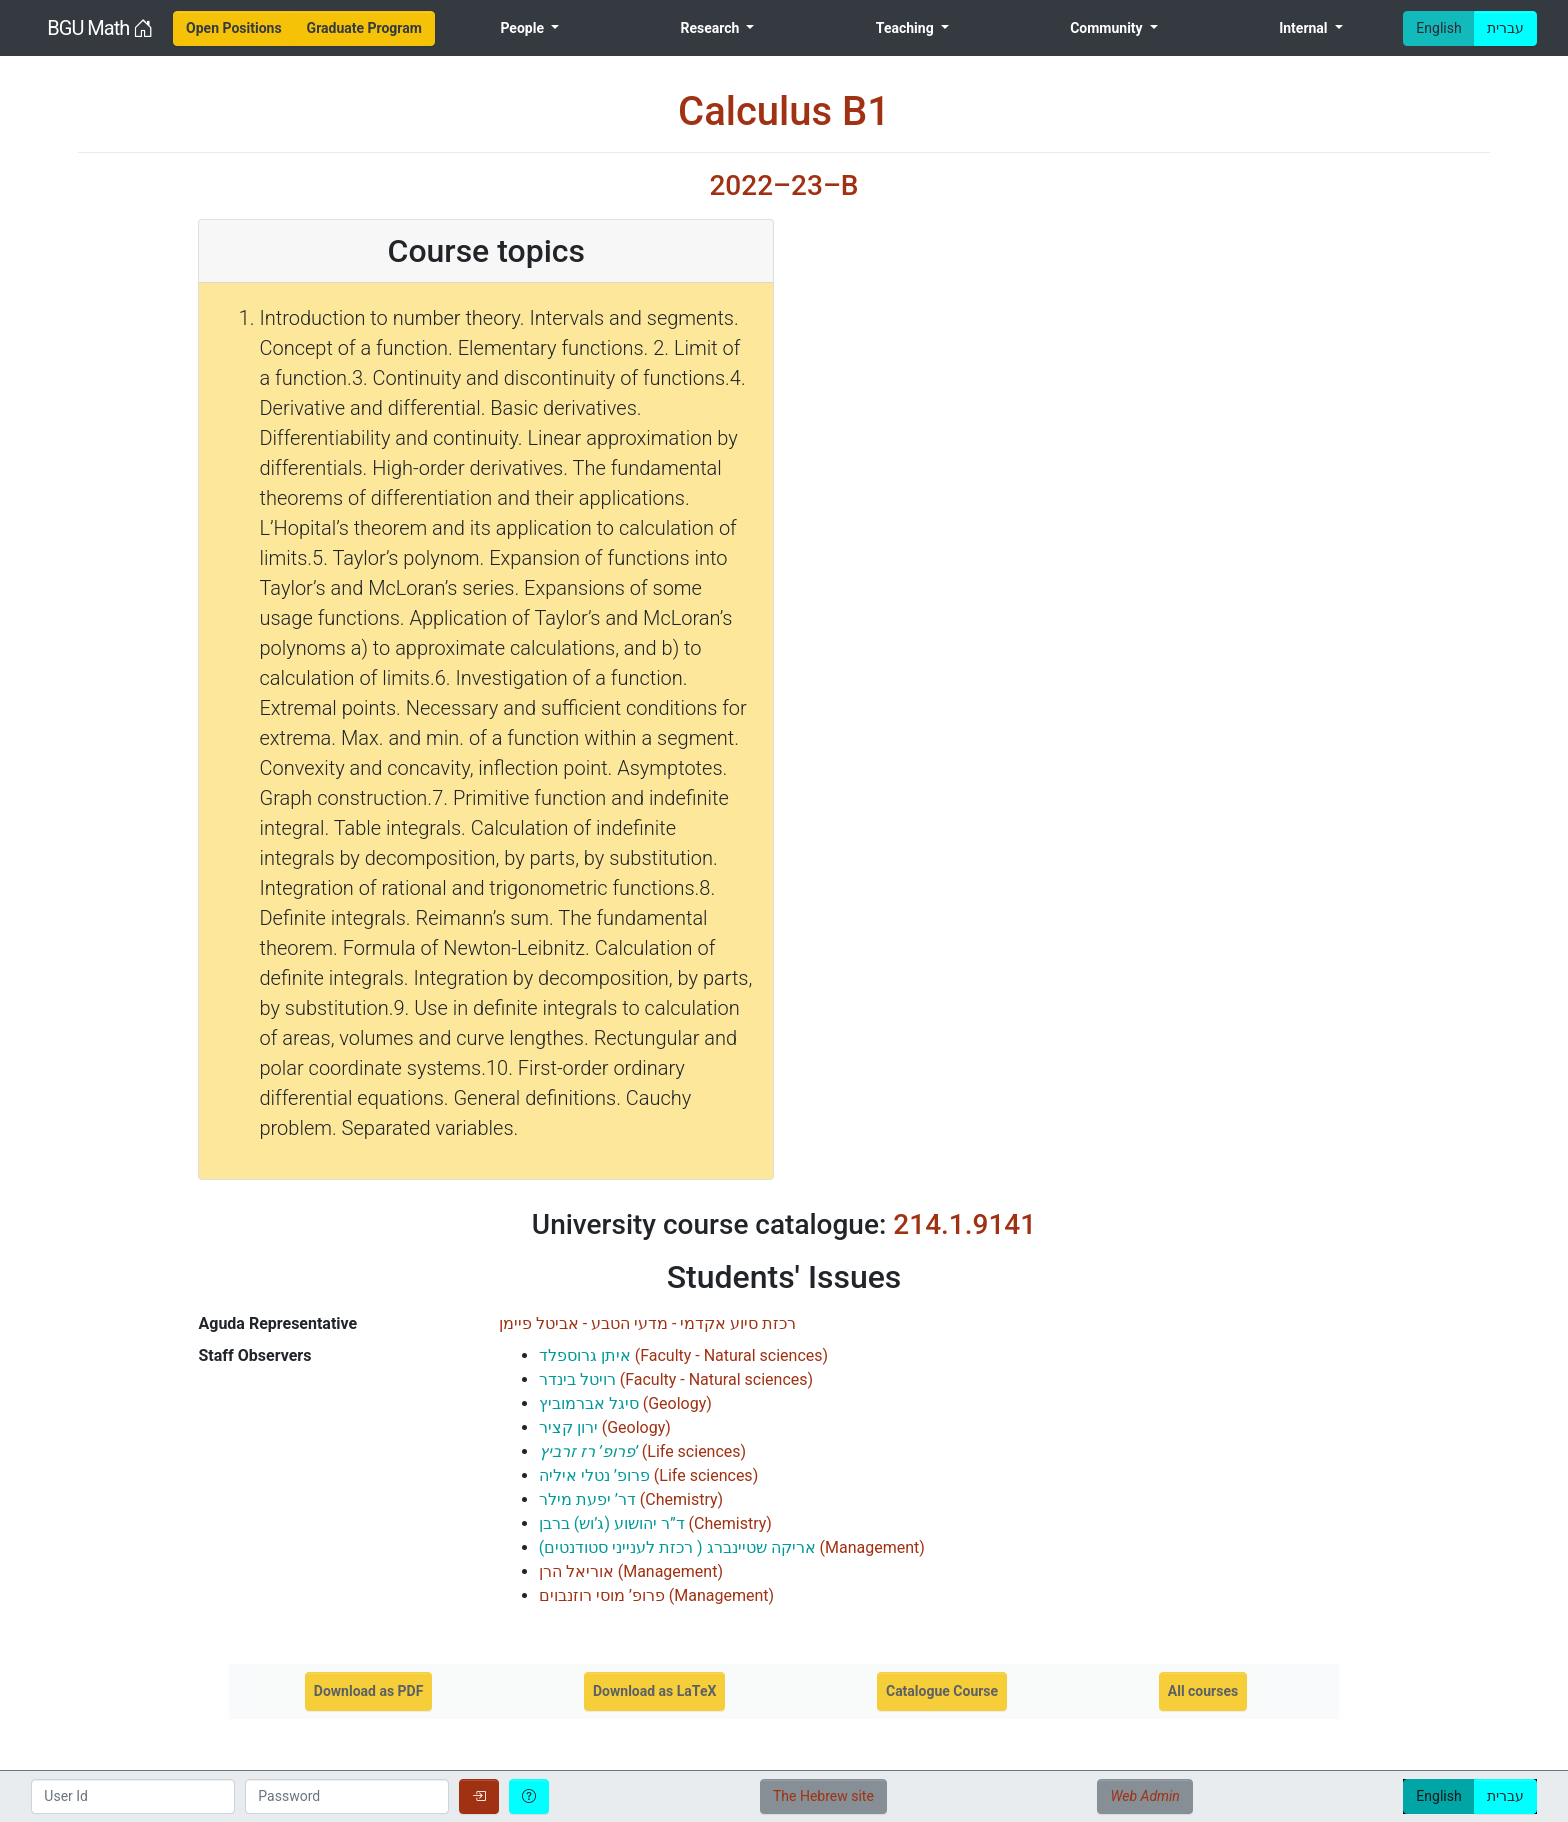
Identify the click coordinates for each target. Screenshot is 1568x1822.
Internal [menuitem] (1305, 28)
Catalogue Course (942, 1691)
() (683, 1355)
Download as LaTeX (654, 1691)
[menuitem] (234, 28)
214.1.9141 (964, 1224)
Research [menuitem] (711, 28)
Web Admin (1144, 1796)
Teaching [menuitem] (906, 28)
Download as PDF (369, 1691)
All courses (1203, 1691)
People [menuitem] (523, 28)
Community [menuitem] (1108, 28)
